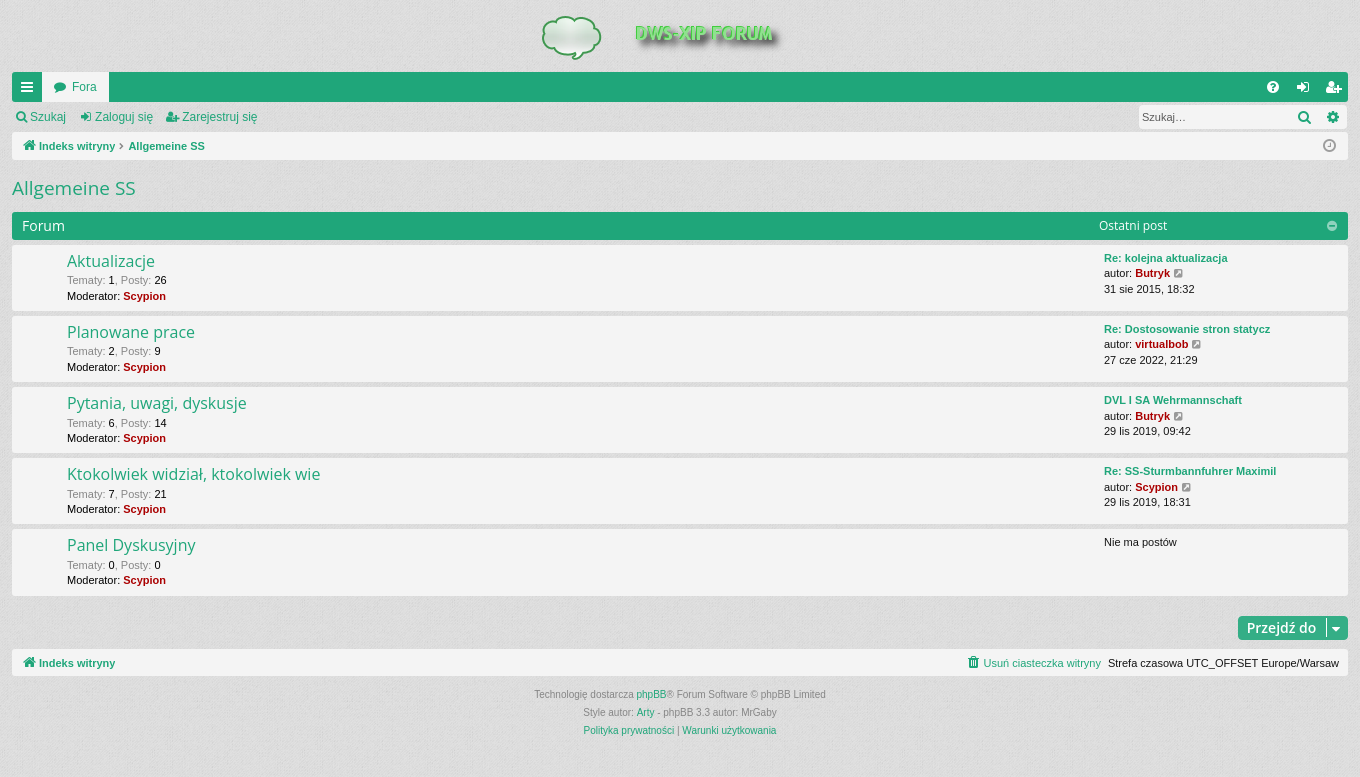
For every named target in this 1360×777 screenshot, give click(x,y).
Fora (84, 87)
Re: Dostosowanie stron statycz (1187, 329)
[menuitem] (1273, 87)
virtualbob (1161, 344)
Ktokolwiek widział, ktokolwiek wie (193, 474)
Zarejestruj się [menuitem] (1337, 91)
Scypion (144, 296)
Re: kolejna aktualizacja (1166, 258)
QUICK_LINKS (31, 91)
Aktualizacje (111, 261)
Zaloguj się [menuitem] (1307, 91)
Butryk (1152, 273)
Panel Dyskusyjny (131, 545)
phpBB (652, 694)
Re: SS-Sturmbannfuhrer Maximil (1190, 471)
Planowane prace (131, 332)
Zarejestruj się (219, 117)
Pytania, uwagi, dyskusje (157, 403)
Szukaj (48, 117)
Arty (646, 712)
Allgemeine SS (74, 188)
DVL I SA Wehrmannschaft (1173, 400)
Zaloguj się (124, 117)
